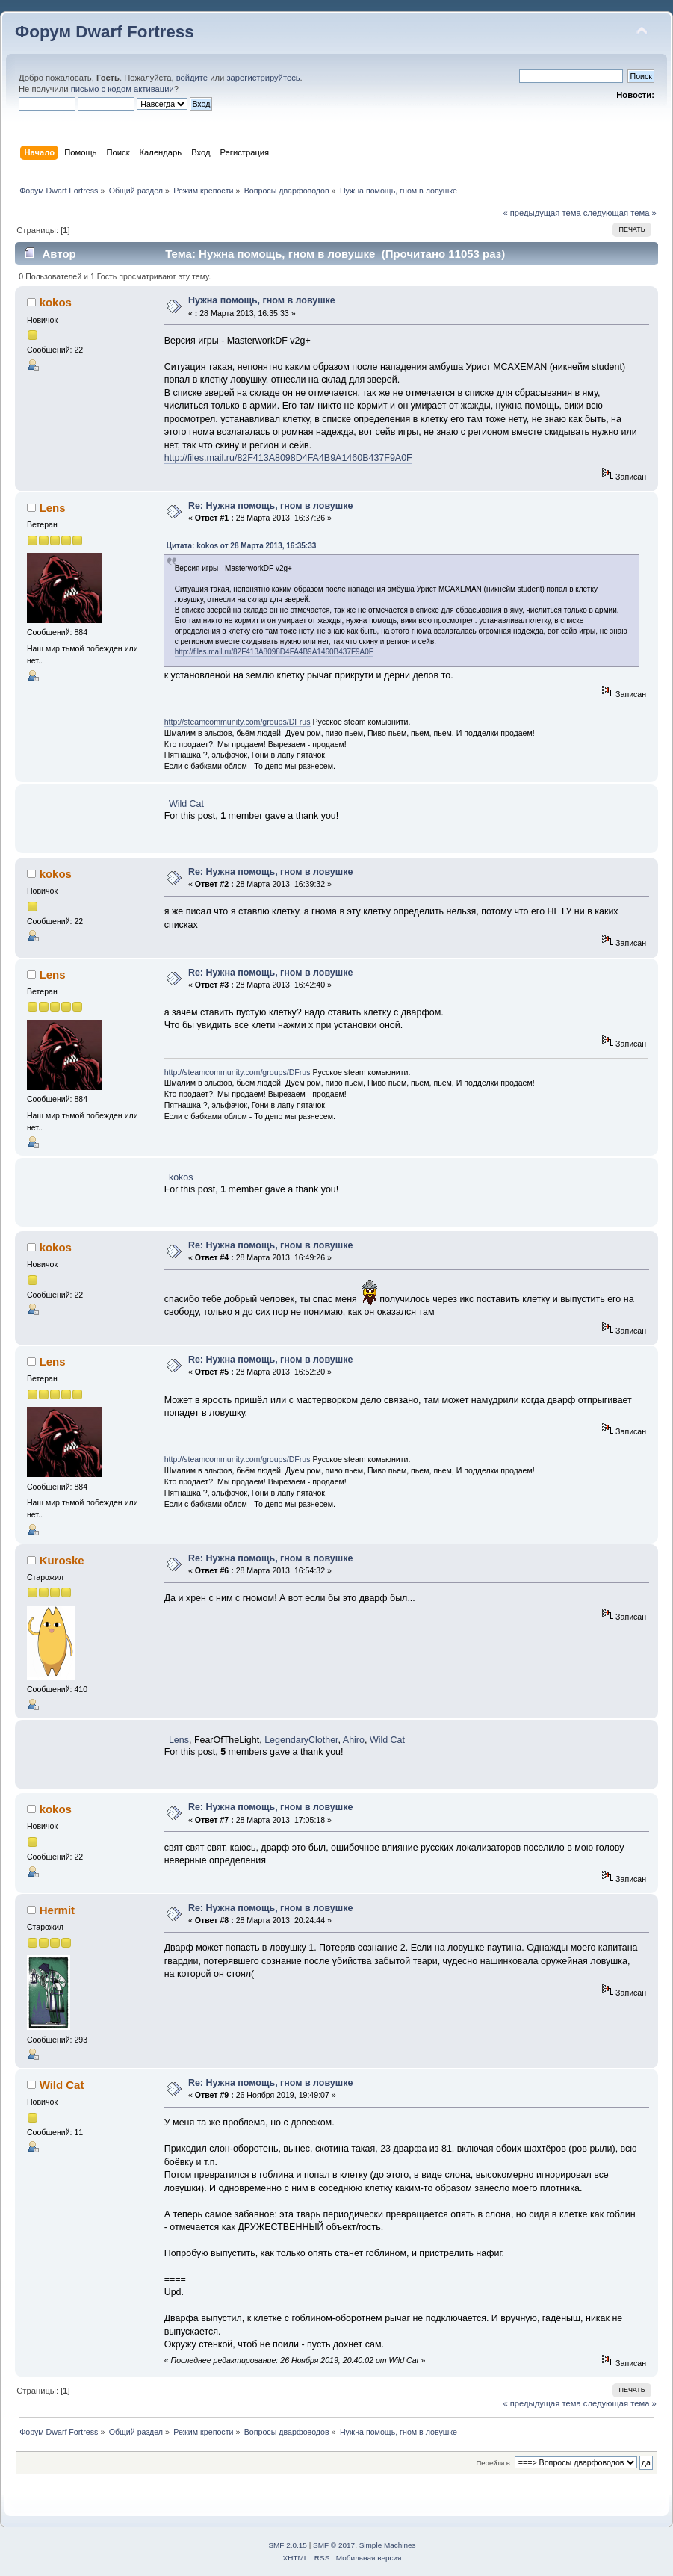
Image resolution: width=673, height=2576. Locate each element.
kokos (56, 302)
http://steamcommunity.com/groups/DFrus (237, 721)
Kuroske (62, 1560)
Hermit (57, 1910)
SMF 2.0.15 (287, 2545)
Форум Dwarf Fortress (104, 31)
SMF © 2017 (334, 2545)
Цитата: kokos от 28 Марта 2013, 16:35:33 (242, 546)
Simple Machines (387, 2545)
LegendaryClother (301, 1740)
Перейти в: (494, 2463)
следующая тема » (620, 212)
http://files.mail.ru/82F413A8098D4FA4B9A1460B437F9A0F (288, 458)
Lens (53, 507)
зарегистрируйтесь (263, 77)
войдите (192, 77)
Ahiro (354, 1740)
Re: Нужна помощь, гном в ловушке (270, 506)
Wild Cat (186, 804)
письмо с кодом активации (122, 88)
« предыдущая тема (541, 212)
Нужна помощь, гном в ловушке (261, 300)
